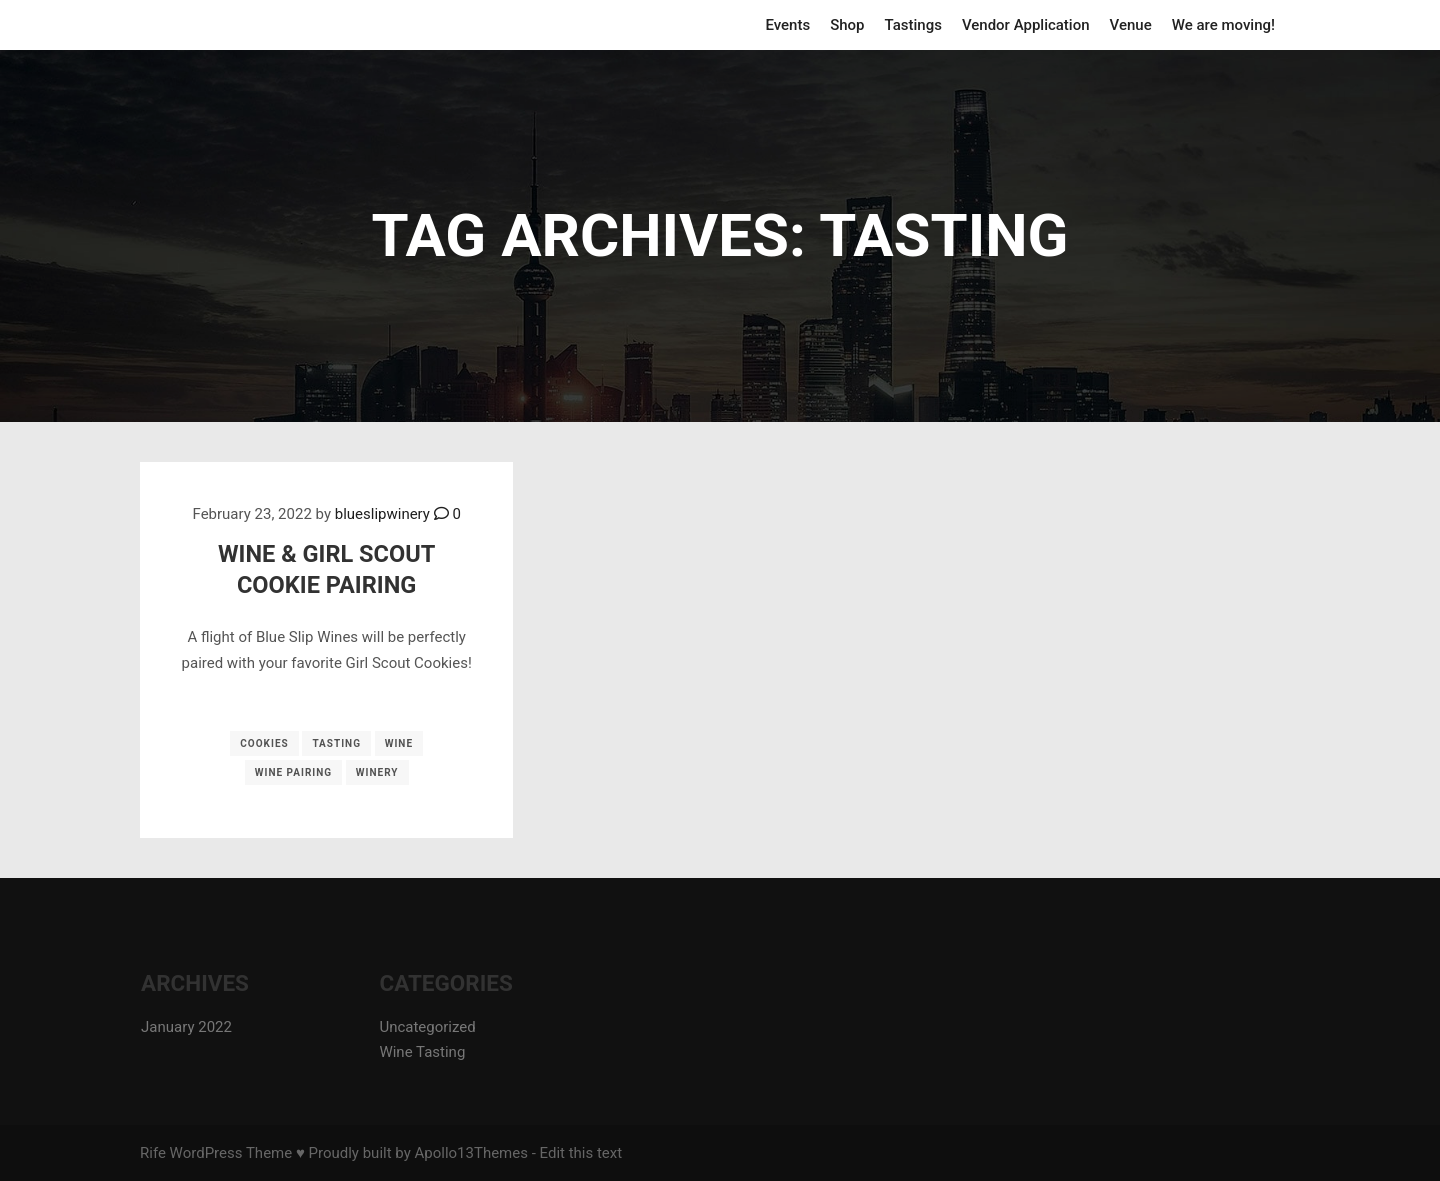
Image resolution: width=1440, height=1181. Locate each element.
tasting (336, 743)
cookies (264, 743)
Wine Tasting (422, 1052)
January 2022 (186, 1027)
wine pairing (293, 772)
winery (377, 772)
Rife (153, 1153)
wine (399, 743)
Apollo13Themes (471, 1153)
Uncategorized (427, 1027)
